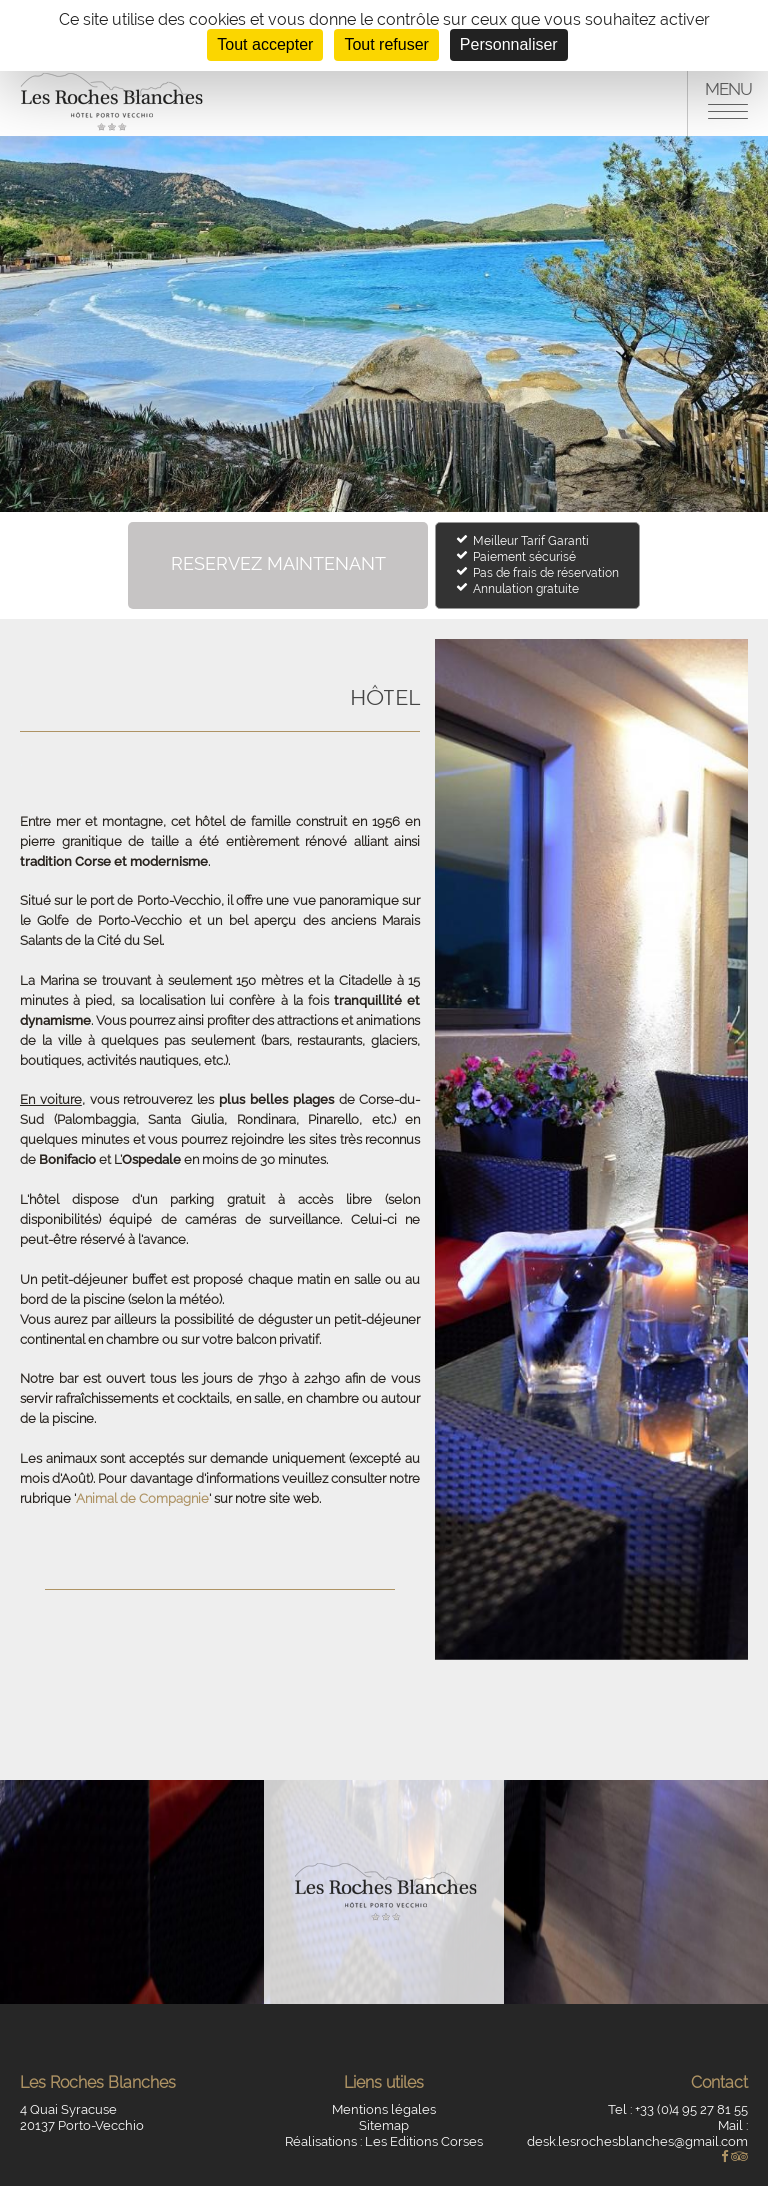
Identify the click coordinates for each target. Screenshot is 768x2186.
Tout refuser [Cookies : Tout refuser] (386, 44)
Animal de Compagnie (142, 1498)
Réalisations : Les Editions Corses (384, 2141)
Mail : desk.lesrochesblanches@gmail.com (637, 2133)
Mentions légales (384, 2109)
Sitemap (384, 2125)
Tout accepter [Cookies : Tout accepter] (265, 44)
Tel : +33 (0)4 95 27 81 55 (678, 2109)
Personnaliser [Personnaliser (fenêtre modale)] (509, 44)
